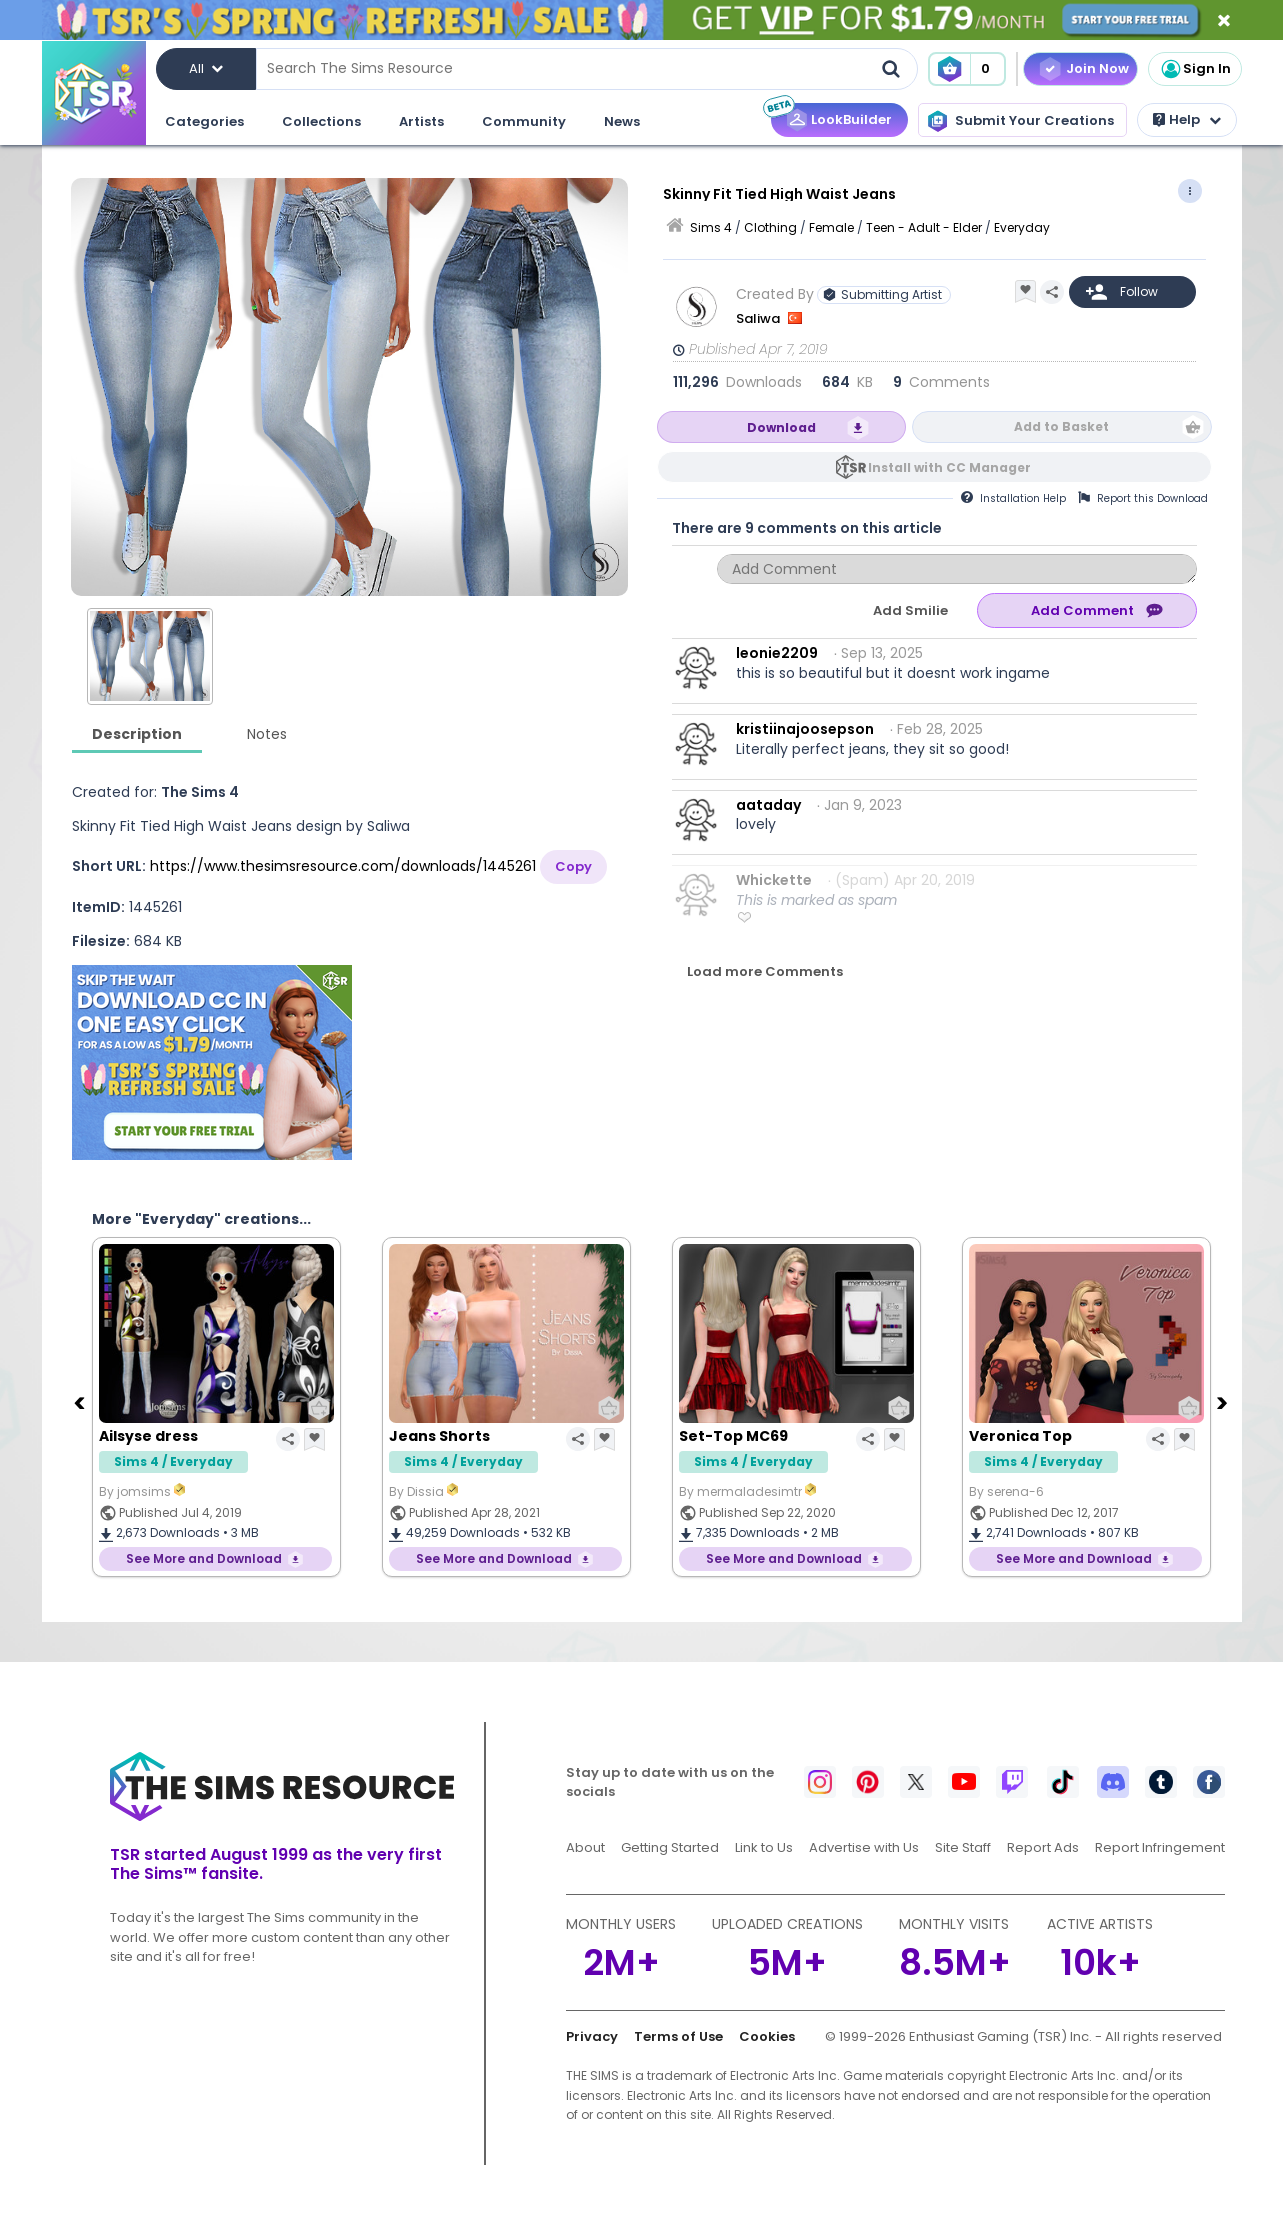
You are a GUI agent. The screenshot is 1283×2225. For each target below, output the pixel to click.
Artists (421, 121)
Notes (267, 734)
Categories (204, 121)
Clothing (770, 227)
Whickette (774, 880)
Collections (321, 121)
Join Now (1097, 68)
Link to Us (764, 1847)
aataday (768, 805)
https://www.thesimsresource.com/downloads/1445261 (343, 866)
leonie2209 (777, 653)
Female (831, 227)
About (585, 1847)
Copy (573, 866)
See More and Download (204, 1558)
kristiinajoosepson (805, 729)
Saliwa (759, 318)
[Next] (1225, 1402)
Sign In (1195, 69)
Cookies (767, 2036)
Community (524, 121)
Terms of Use (678, 2036)
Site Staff (963, 1847)
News (622, 121)
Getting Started (670, 1847)
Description (137, 734)
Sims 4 (711, 227)
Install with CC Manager (949, 467)
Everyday (1022, 227)
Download (781, 427)
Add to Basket (1061, 426)
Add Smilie (910, 610)
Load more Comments (765, 971)
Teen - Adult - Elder (924, 227)
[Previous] (82, 1402)
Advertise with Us (864, 1847)
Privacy (592, 2036)
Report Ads (1043, 1847)
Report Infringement (1160, 1847)
